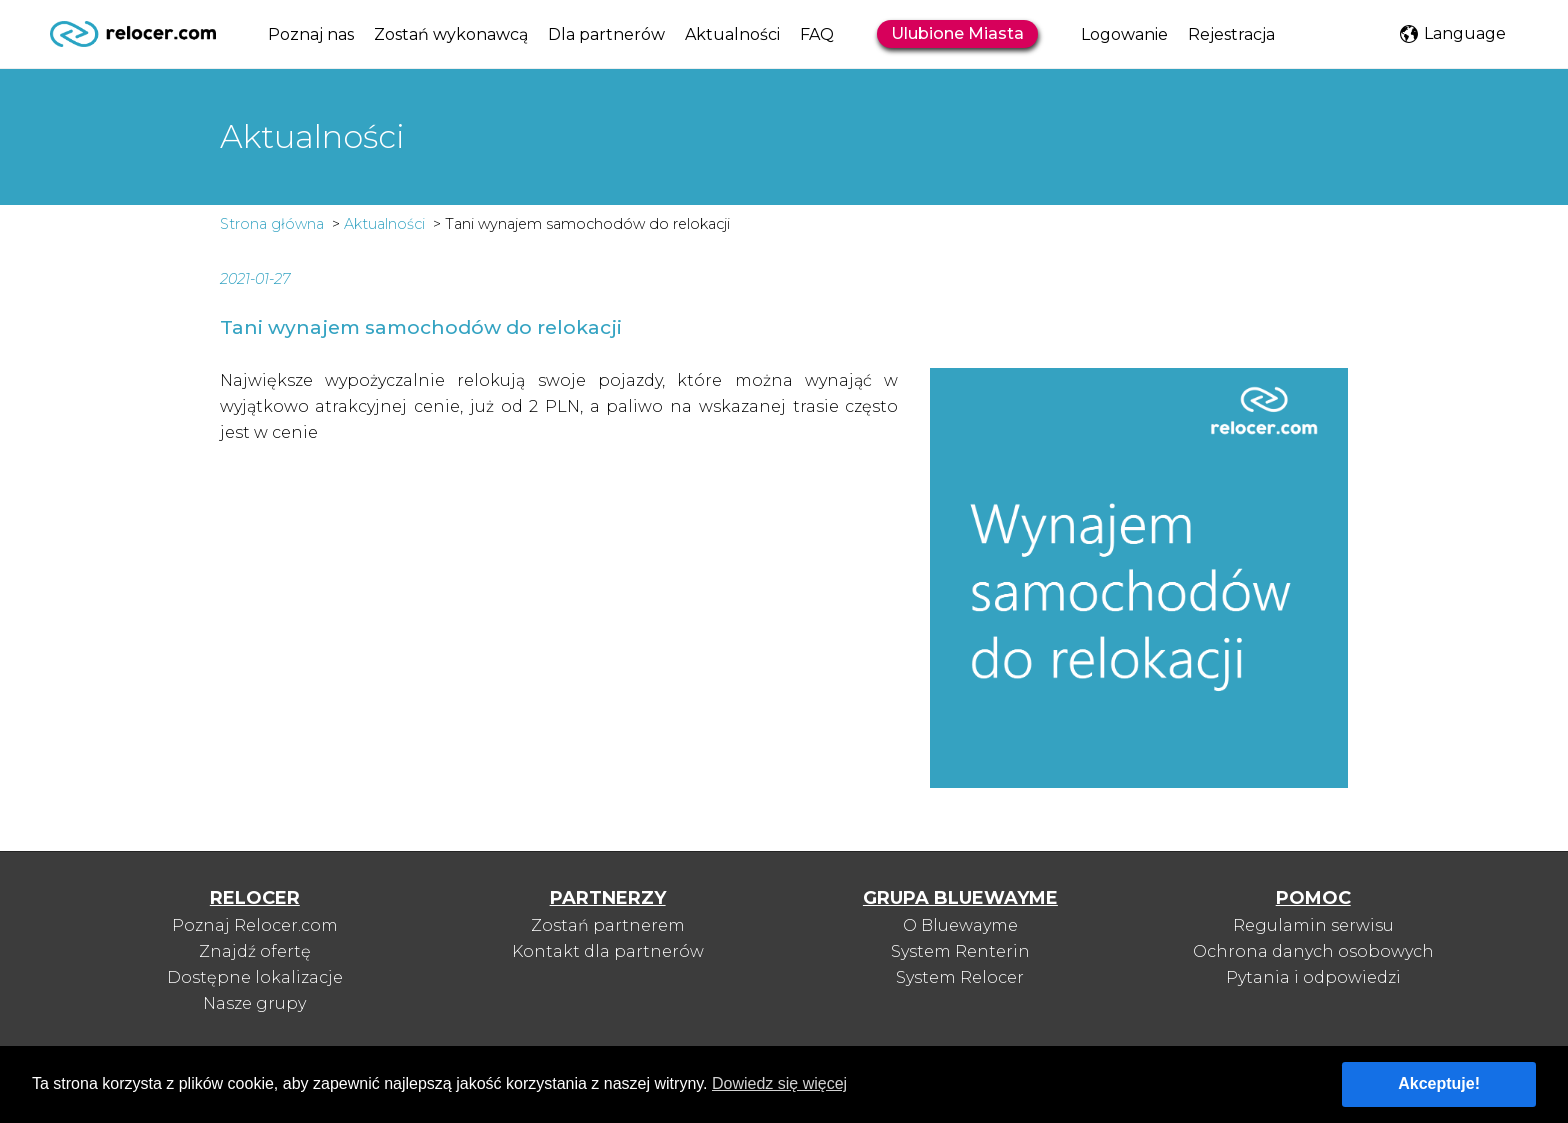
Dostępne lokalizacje (255, 977)
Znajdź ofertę (255, 951)
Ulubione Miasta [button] (957, 33)
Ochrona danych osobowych (1313, 951)
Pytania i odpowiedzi (1313, 977)
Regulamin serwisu (1313, 925)
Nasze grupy (254, 1003)
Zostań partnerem (608, 925)
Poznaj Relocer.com (255, 925)
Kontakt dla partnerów (608, 951)
